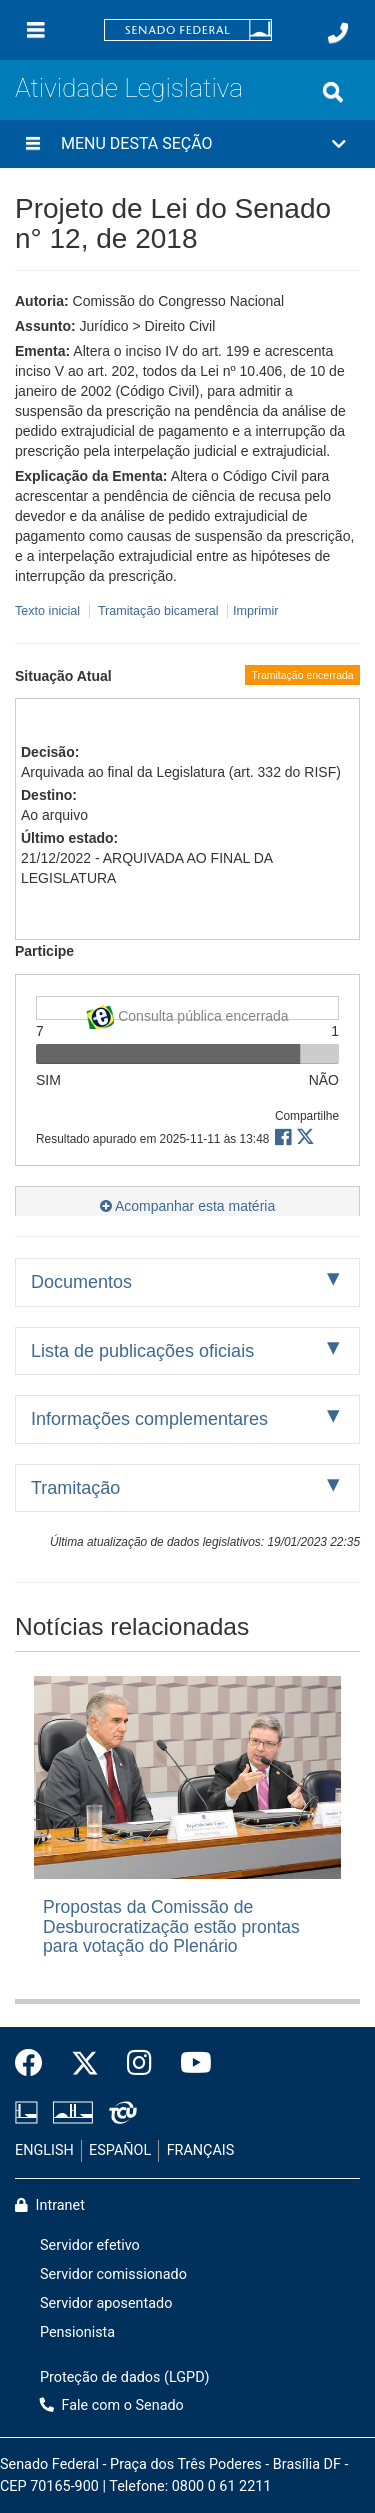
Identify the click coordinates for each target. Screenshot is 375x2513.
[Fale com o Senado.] (338, 33)
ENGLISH (44, 2150)
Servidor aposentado (106, 2303)
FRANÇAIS (201, 2150)
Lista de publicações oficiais (142, 1351)
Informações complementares (149, 1419)
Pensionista (77, 2332)
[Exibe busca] (333, 92)
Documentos (81, 1282)
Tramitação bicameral (158, 611)
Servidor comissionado (113, 2274)
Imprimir (255, 611)
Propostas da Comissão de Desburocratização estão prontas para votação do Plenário (171, 1926)
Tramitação (75, 1488)
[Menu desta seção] (33, 144)
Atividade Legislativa (129, 88)
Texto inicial (49, 611)
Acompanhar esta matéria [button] (187, 1206)
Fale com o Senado (112, 2405)
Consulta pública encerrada (187, 1012)
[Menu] (36, 30)
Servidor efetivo (90, 2245)
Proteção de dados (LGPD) (125, 2377)
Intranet (50, 2205)
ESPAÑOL (120, 2150)
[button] (187, 144)
